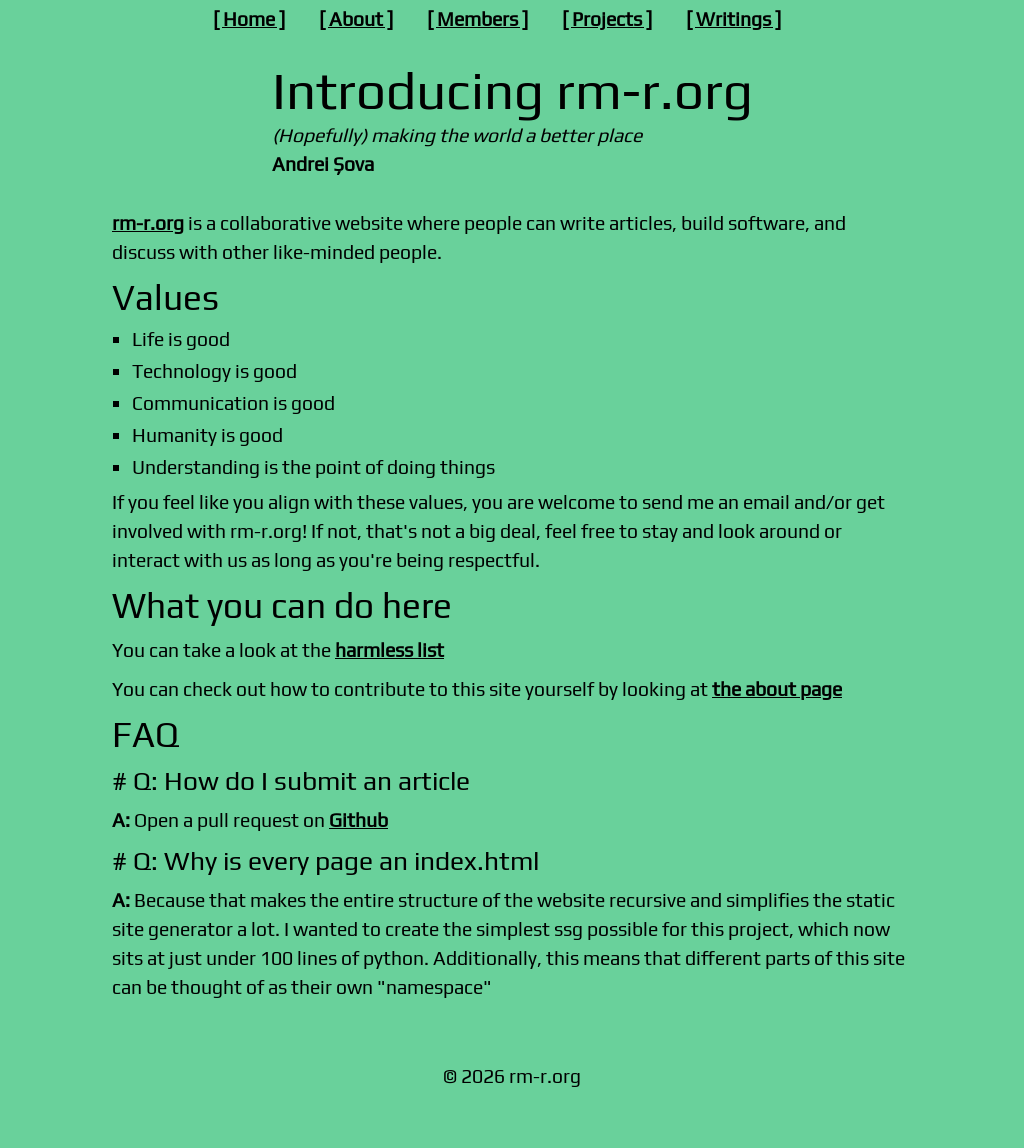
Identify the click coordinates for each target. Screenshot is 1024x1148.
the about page (777, 689)
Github (358, 820)
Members (477, 19)
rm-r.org (148, 223)
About (356, 19)
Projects (607, 19)
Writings (733, 19)
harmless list (389, 650)
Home (249, 19)
